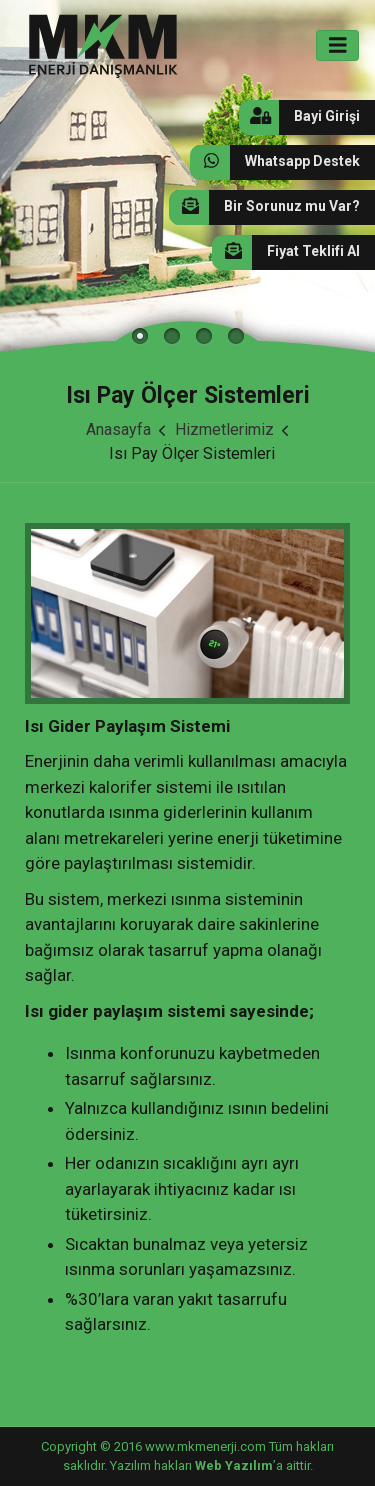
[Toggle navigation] (338, 45)
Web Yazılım (234, 1465)
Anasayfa (118, 429)
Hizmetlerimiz (224, 429)
